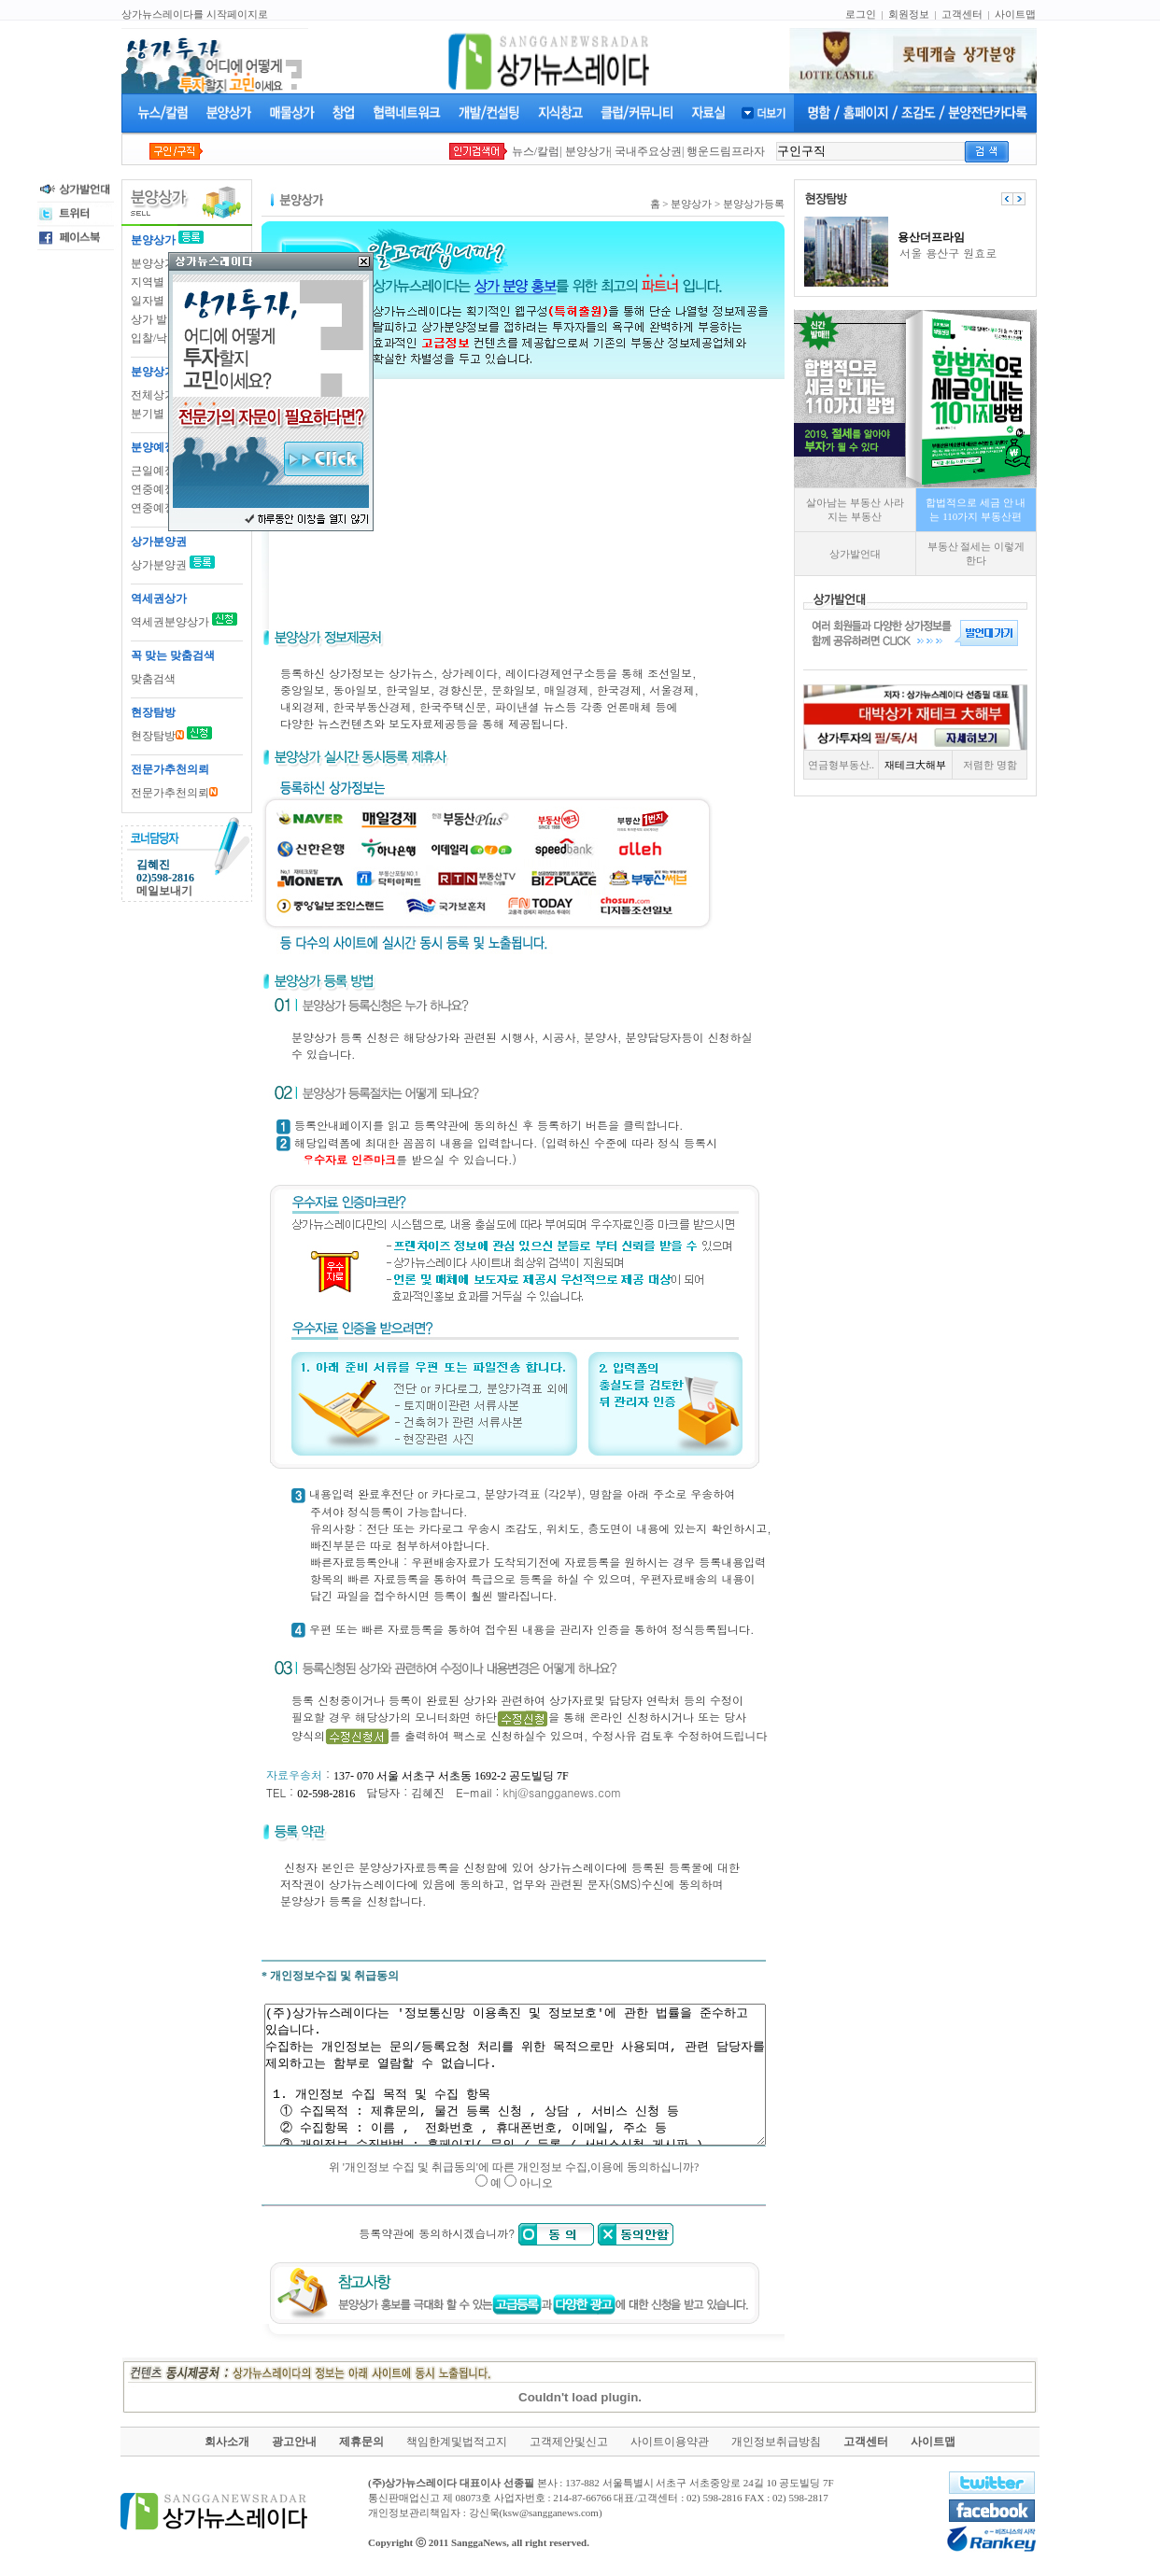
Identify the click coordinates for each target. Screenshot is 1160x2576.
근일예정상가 (164, 470)
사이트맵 (1015, 14)
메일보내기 (164, 890)
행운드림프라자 (725, 151)
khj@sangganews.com (557, 1792)
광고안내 (294, 2449)
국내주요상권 (648, 151)
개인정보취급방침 (776, 2449)
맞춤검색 (153, 678)
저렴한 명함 (1021, 764)
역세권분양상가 (170, 621)
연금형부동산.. (872, 764)
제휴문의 (361, 2449)
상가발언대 (886, 553)
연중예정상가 (164, 489)
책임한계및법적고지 (456, 2449)
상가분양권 (160, 564)
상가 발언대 (160, 319)
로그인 (860, 14)
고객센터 (962, 14)
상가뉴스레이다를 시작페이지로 (194, 14)
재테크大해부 (946, 764)
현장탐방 (157, 735)
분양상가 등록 (166, 263)
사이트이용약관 (669, 2449)
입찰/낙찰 (154, 338)
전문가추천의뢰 (174, 792)
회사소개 (227, 2449)
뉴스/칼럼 (535, 151)
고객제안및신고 (569, 2449)
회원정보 (908, 14)
